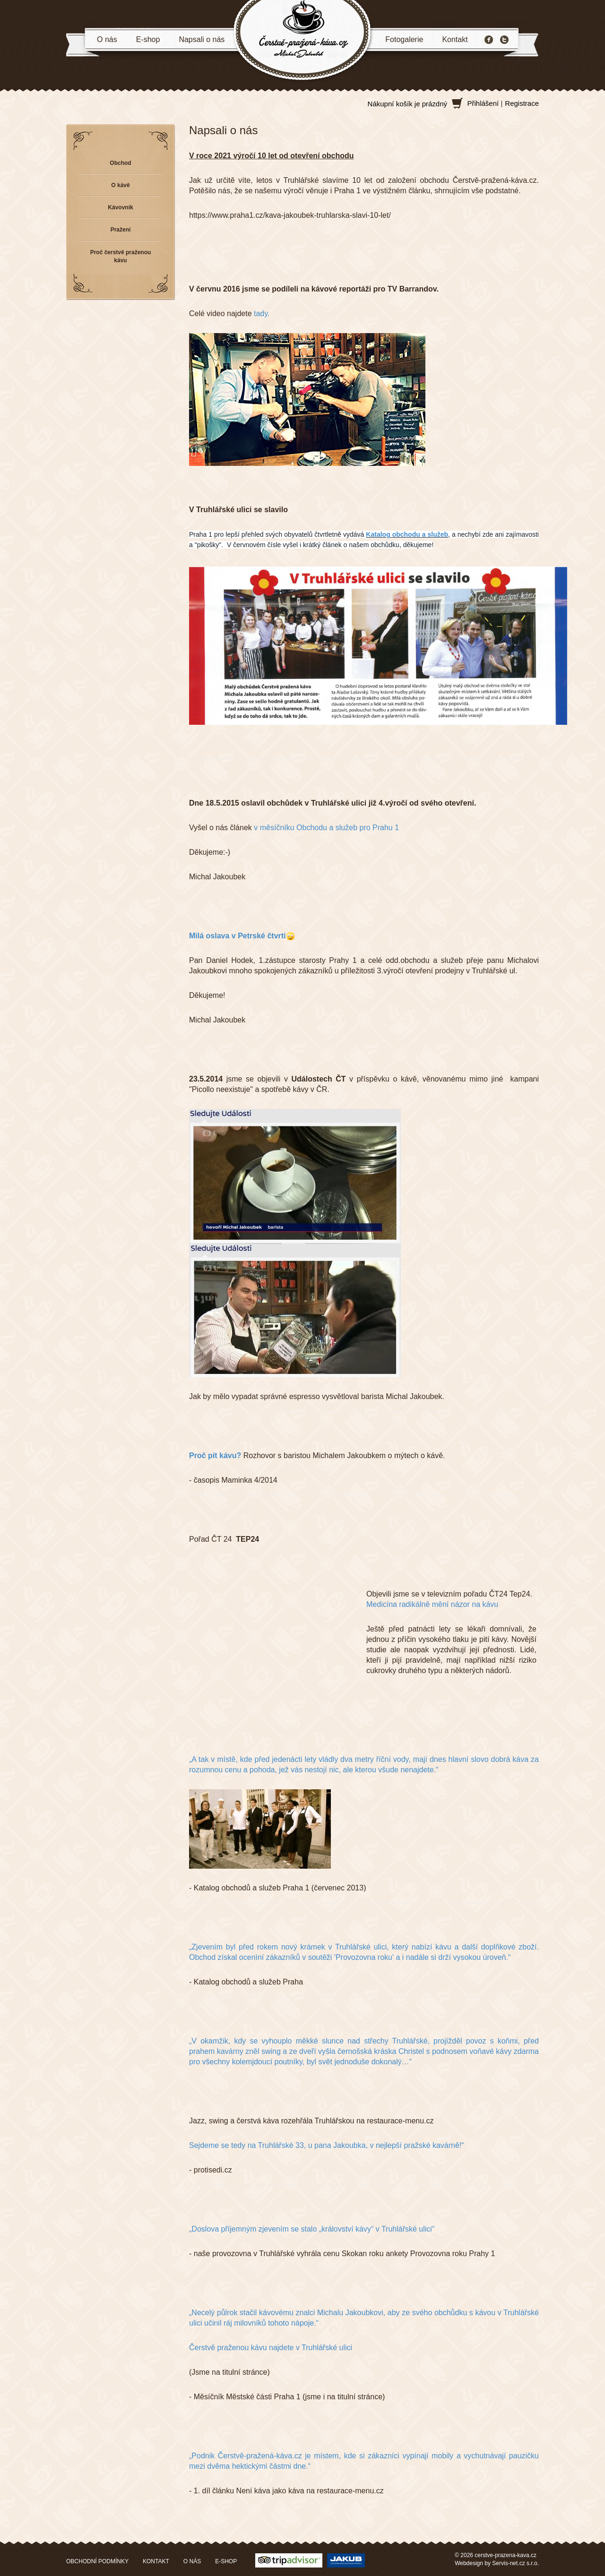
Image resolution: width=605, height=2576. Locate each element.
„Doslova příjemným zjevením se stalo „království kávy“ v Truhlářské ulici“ (311, 2229)
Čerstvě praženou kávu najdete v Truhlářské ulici (270, 2348)
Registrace (522, 103)
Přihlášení (483, 103)
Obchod (120, 163)
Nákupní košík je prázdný (407, 104)
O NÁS (192, 2561)
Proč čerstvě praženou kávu (120, 256)
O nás (107, 39)
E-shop (148, 39)
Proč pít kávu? (215, 1455)
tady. (262, 313)
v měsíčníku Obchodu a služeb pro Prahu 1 (326, 828)
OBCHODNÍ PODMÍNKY (97, 2561)
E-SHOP (226, 2561)
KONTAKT (156, 2561)
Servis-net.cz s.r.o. (515, 2563)
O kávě (120, 185)
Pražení (121, 229)
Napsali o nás (202, 39)
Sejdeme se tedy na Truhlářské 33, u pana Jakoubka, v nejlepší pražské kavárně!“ (326, 2145)
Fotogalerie (404, 39)
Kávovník (120, 207)
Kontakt (454, 39)
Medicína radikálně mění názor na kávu (432, 1604)
